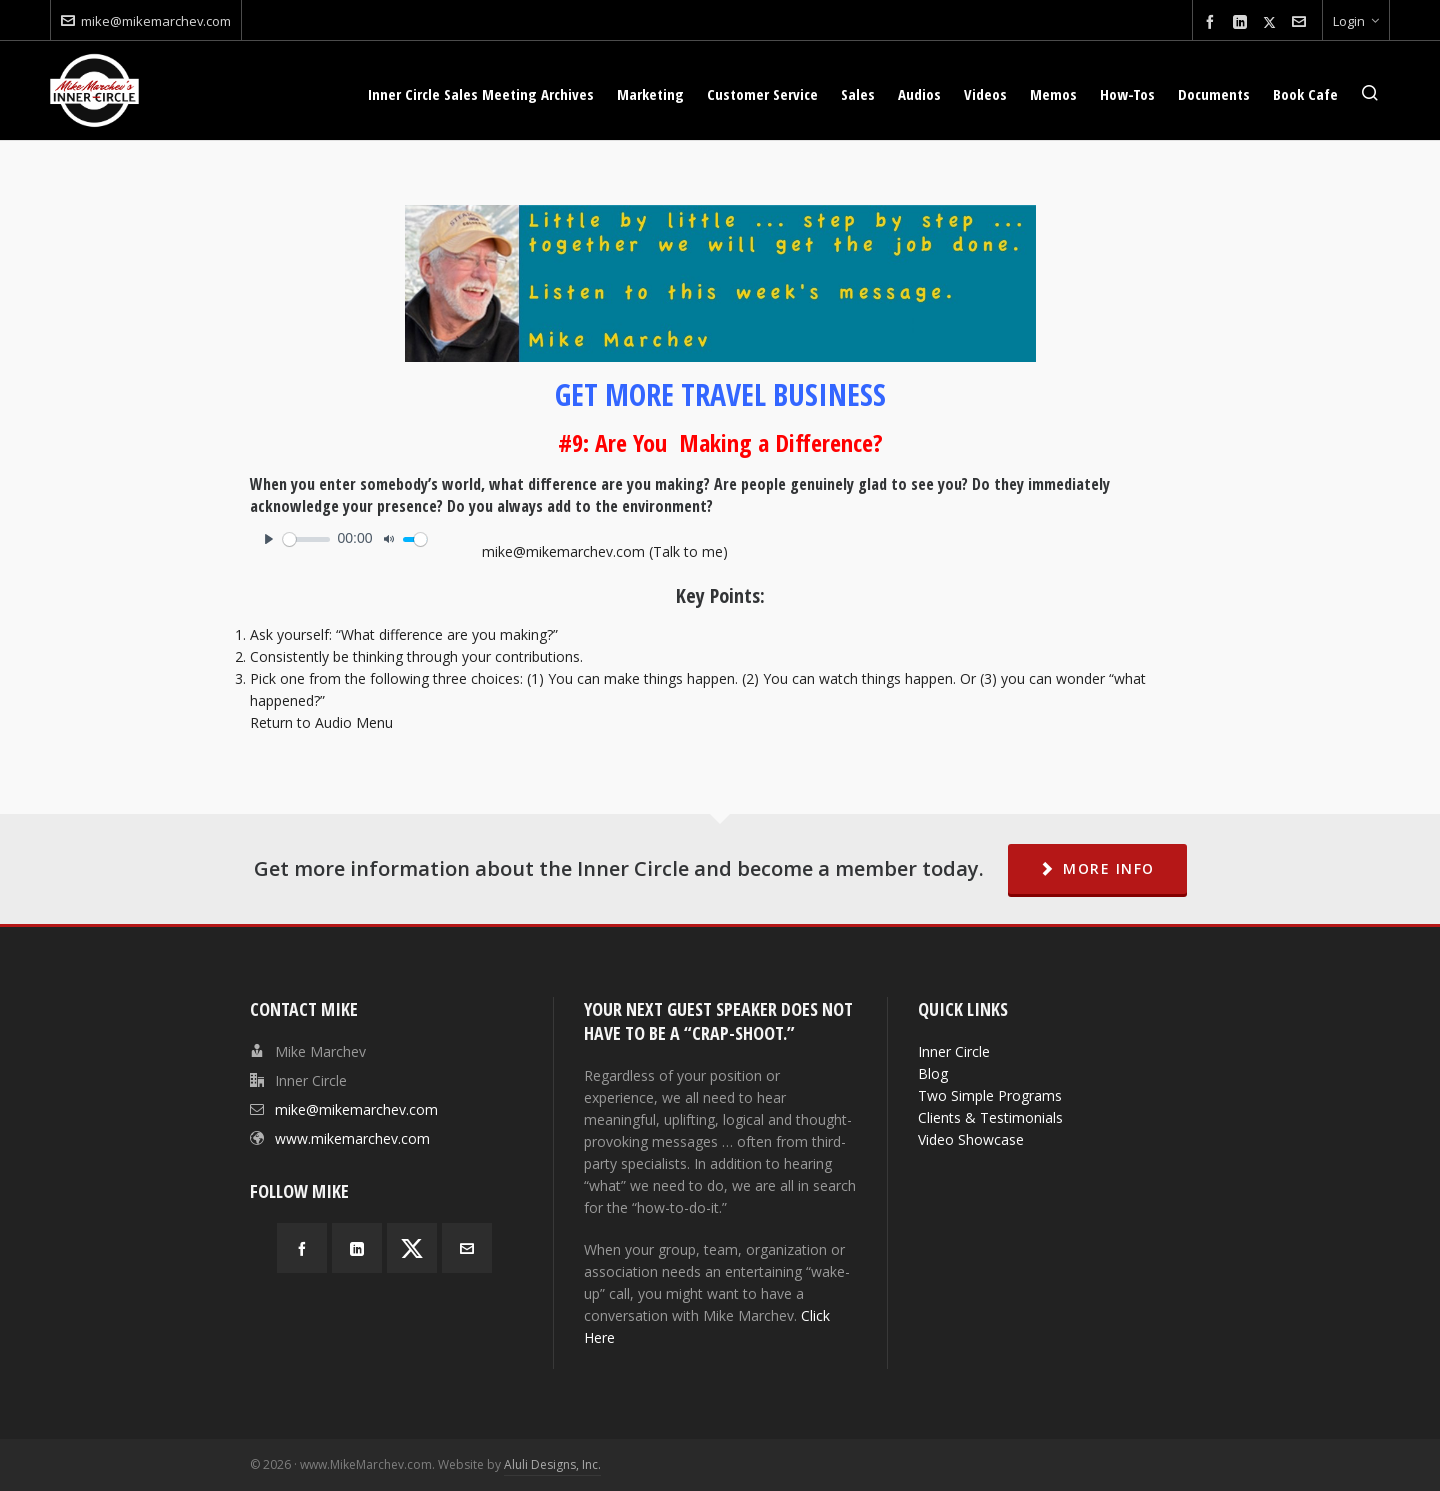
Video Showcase (971, 1139)
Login (1356, 21)
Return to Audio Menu (321, 722)
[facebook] (1213, 22)
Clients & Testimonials (990, 1117)
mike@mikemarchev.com (146, 21)
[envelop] (1302, 22)
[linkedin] (1243, 22)
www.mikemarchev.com (352, 1138)
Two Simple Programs (990, 1095)
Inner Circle (954, 1051)
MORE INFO (1097, 868)
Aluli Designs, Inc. (552, 1464)
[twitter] (1272, 22)
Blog (933, 1073)
